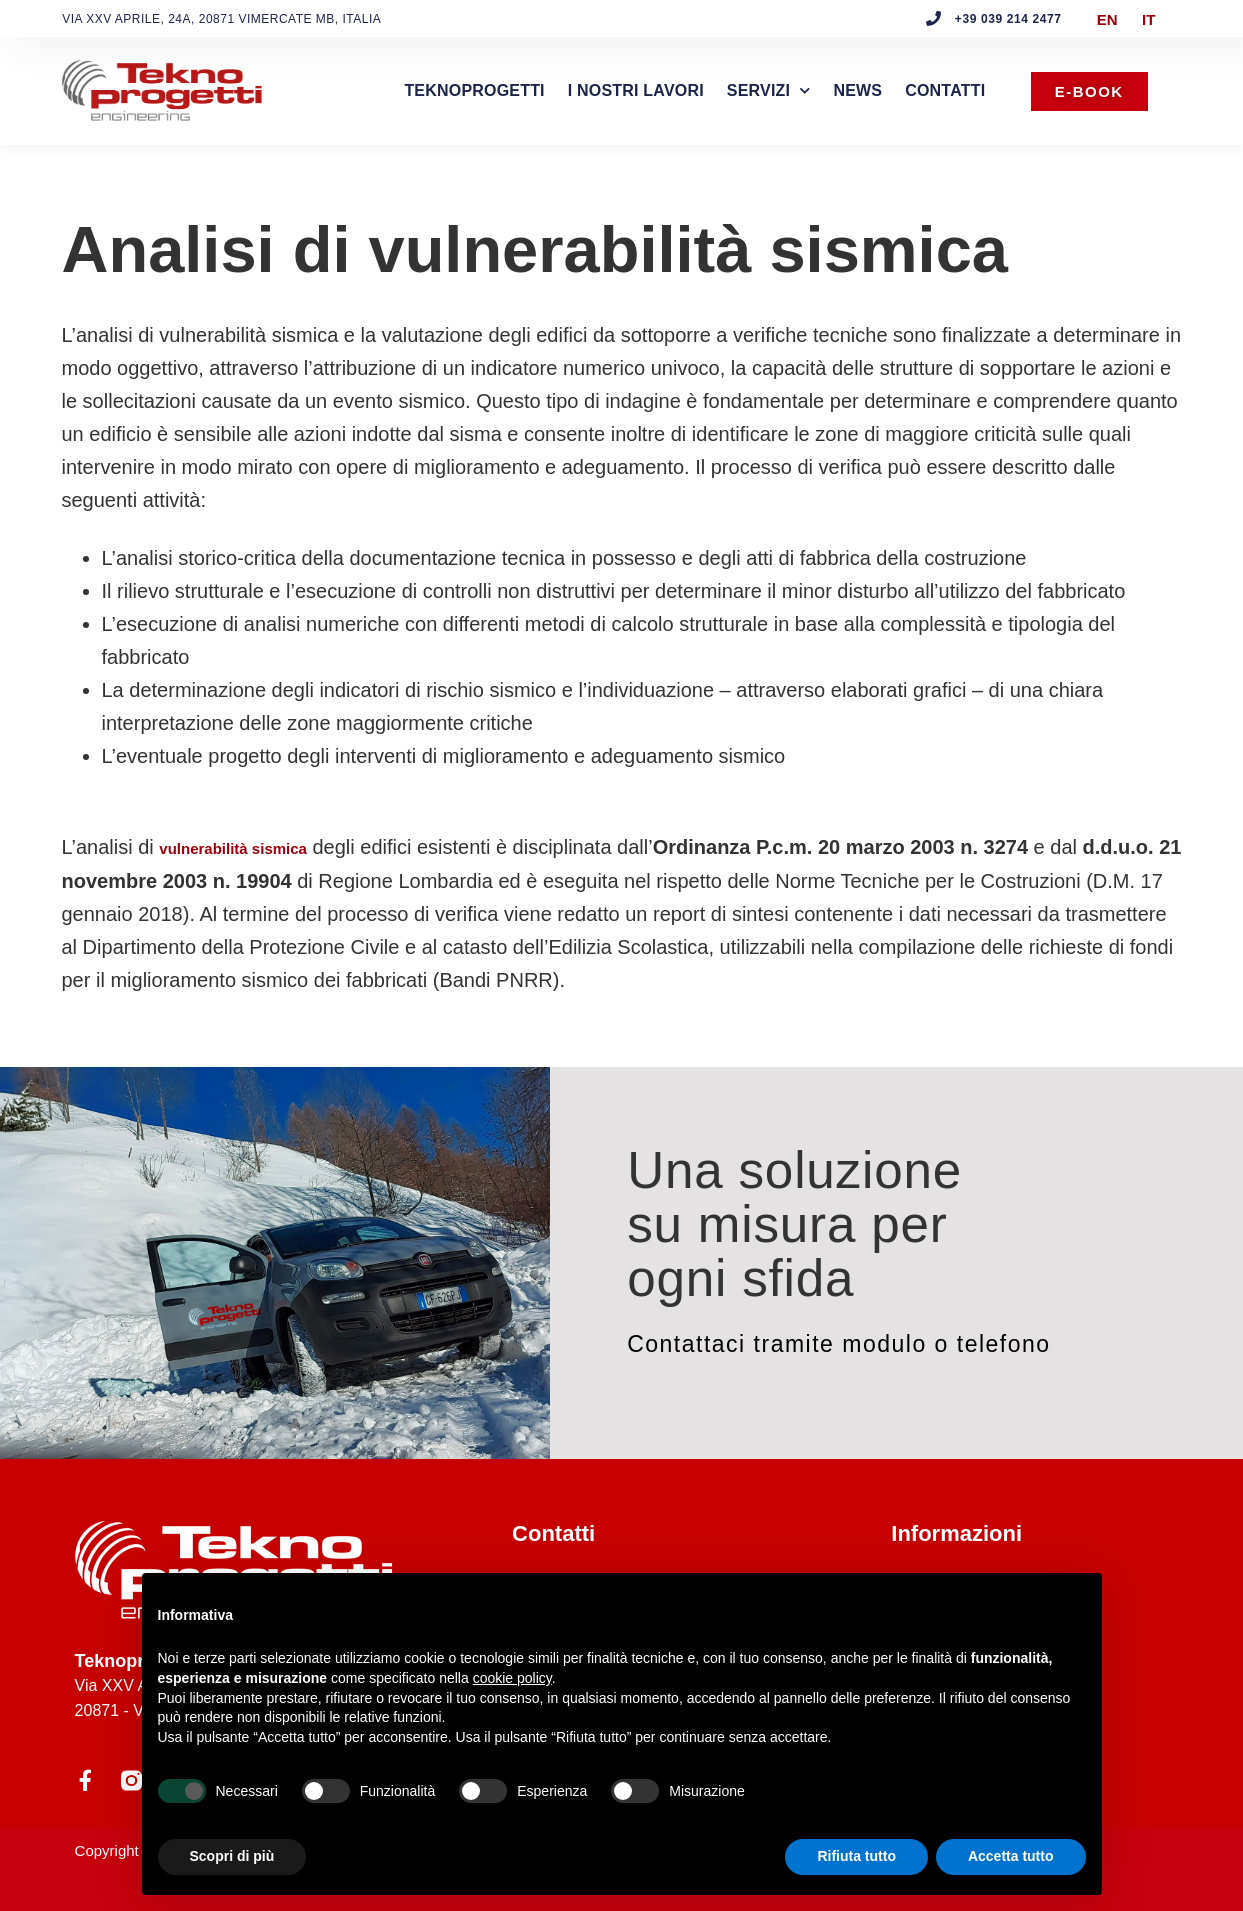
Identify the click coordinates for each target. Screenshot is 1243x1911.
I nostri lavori (636, 90)
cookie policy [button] (512, 1678)
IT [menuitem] (1148, 18)
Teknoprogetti (474, 90)
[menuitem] (1107, 19)
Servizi (769, 91)
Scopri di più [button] (232, 1856)
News (857, 90)
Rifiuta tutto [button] (856, 1856)
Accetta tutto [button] (1011, 1856)
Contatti (945, 90)
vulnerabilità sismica (233, 848)
